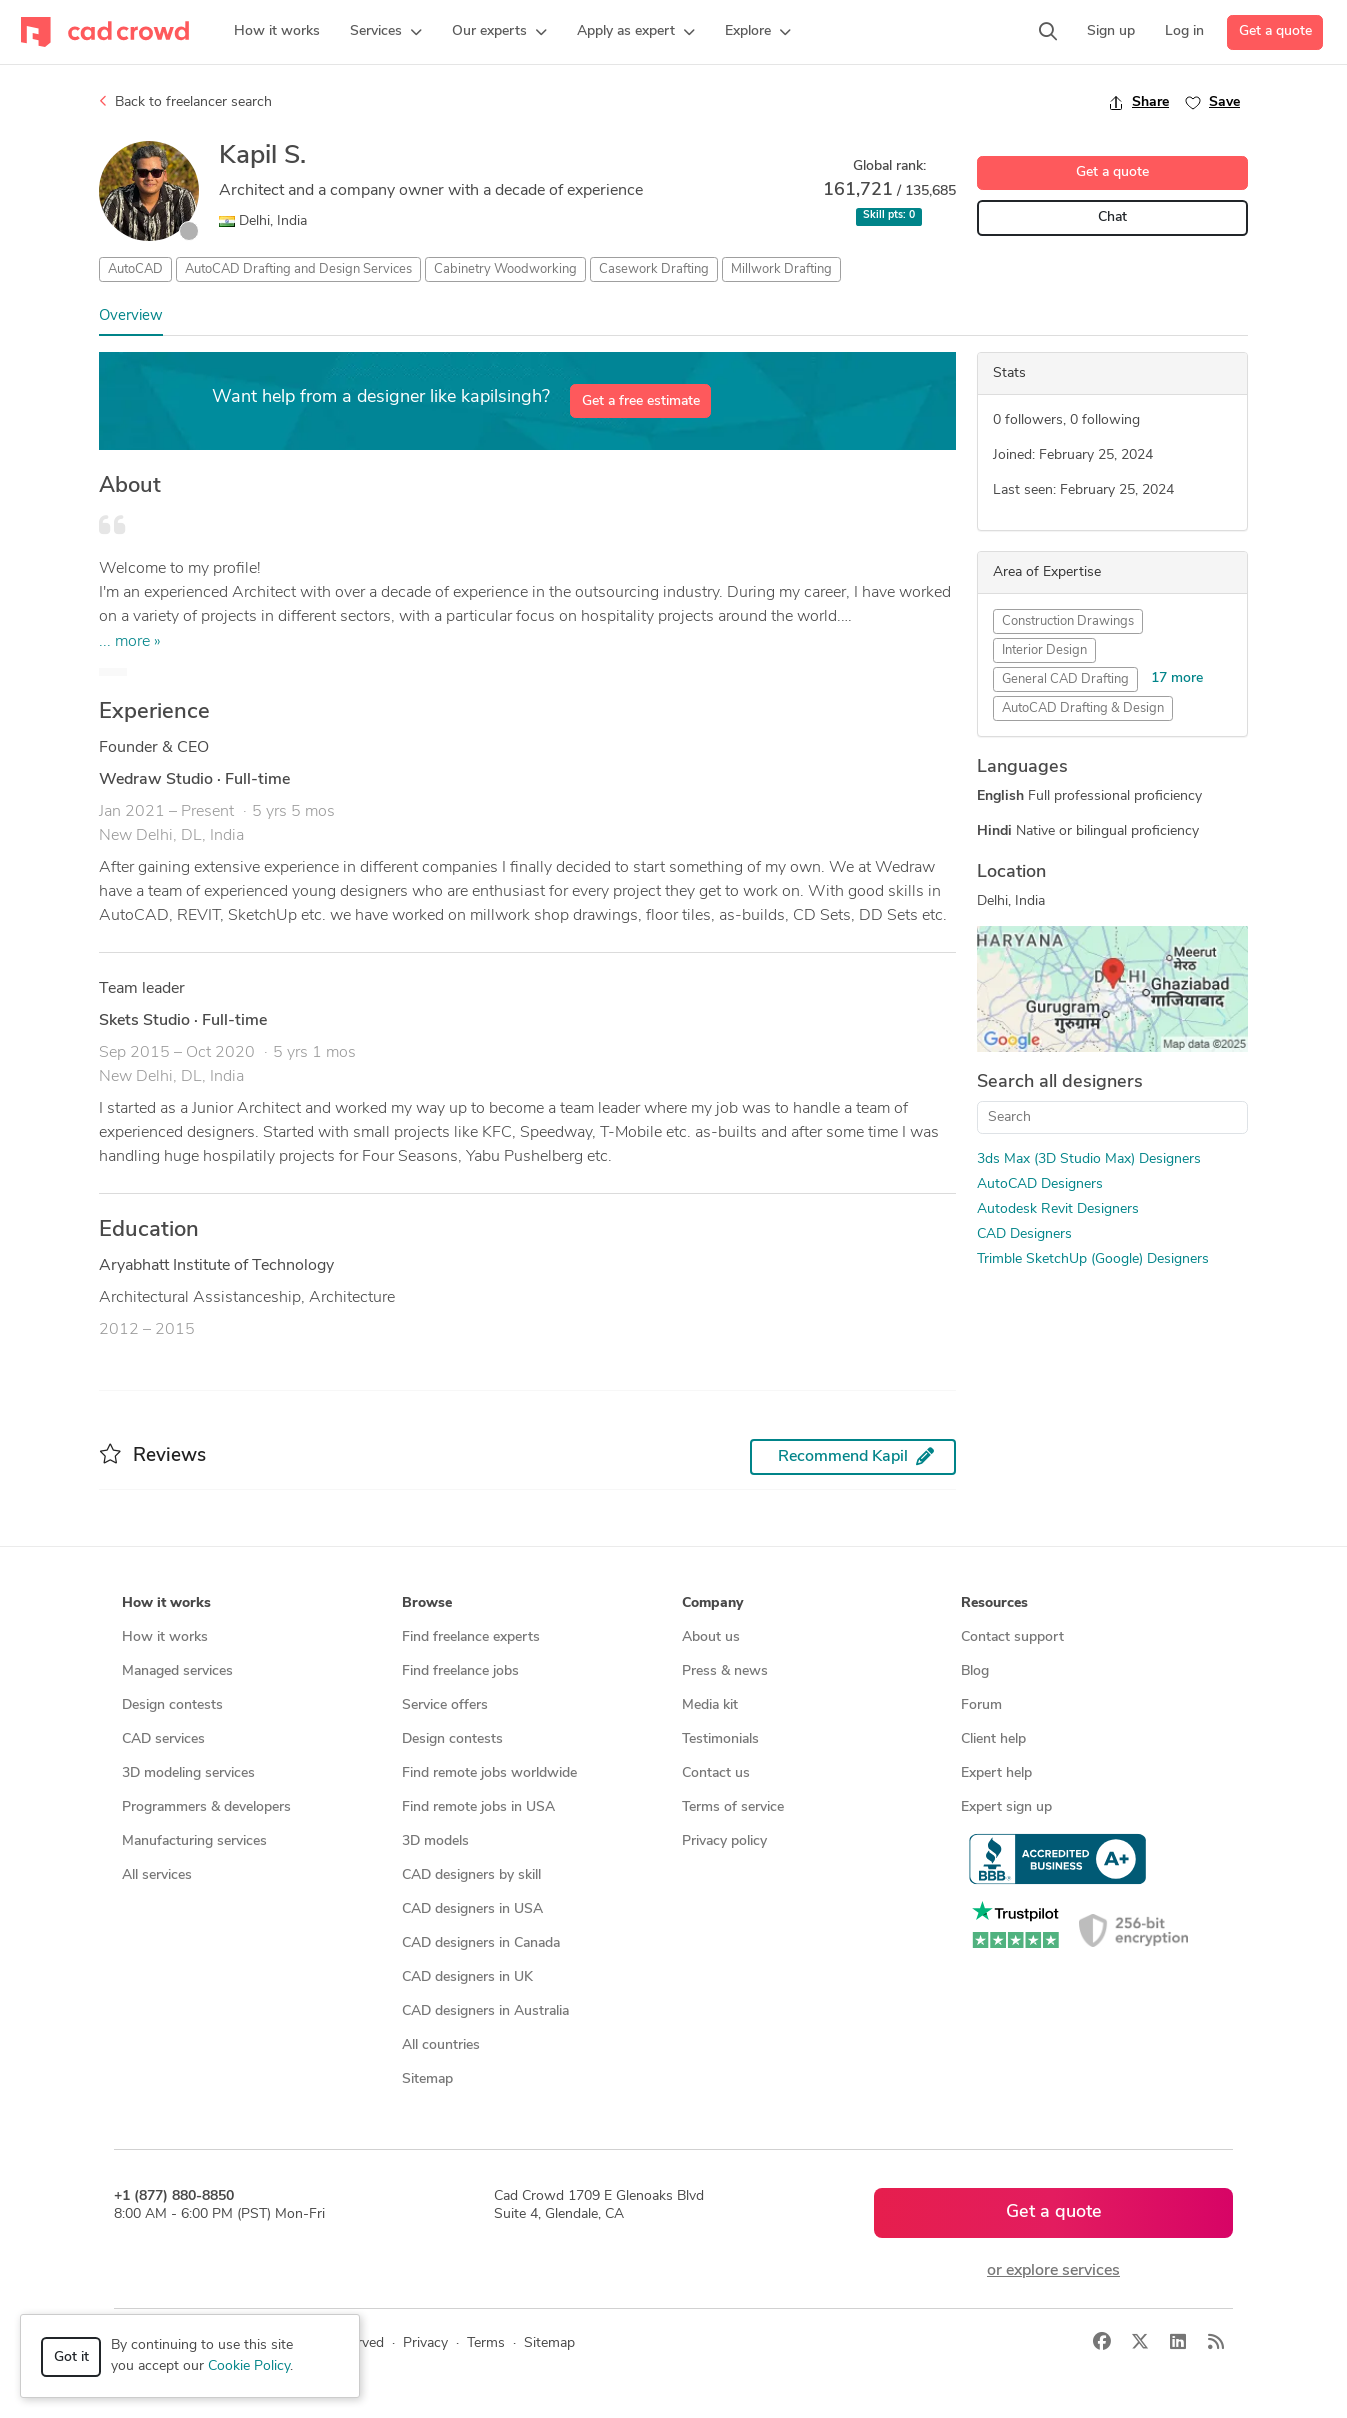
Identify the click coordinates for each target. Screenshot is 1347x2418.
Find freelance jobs (460, 1671)
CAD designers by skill (471, 1875)
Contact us (716, 1773)
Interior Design (1044, 650)
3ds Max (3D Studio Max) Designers (1089, 1159)
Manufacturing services (194, 1841)
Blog (975, 1671)
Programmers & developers (206, 1807)
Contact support (1012, 1637)
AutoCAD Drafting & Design (1083, 708)
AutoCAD (135, 269)
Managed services (177, 1671)
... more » (130, 642)
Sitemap (427, 2079)
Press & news (725, 1671)
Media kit (710, 1705)
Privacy (425, 2343)
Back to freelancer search (185, 102)
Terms (486, 2343)
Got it (71, 2357)
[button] (386, 32)
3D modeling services (188, 1773)
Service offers (445, 1705)
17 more (1177, 678)
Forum (981, 1705)
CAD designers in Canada (481, 1943)
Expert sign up (1006, 1807)
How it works (165, 1637)
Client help (993, 1739)
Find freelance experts (471, 1637)
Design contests (172, 1705)
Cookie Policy (249, 2366)
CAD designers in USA (472, 1909)
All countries (441, 2045)
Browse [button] (427, 1603)
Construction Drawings (1068, 621)
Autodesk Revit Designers (1058, 1209)
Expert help (996, 1773)
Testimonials (720, 1739)
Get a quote (1275, 31)
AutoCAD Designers (1040, 1184)
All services (157, 1875)
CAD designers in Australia (485, 2011)
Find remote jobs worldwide (489, 1773)
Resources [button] (994, 1603)
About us (711, 1637)
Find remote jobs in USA (478, 1807)
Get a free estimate (641, 401)
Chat (1112, 217)
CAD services (163, 1739)
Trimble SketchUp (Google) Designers (1093, 1259)
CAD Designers (1024, 1234)
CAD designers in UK (467, 1977)
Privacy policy (724, 1841)
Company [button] (712, 1603)
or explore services (1053, 2271)
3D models (435, 1841)
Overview (131, 316)
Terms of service (733, 1807)
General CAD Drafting (1065, 679)
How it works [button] (166, 1603)
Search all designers (1060, 1082)
